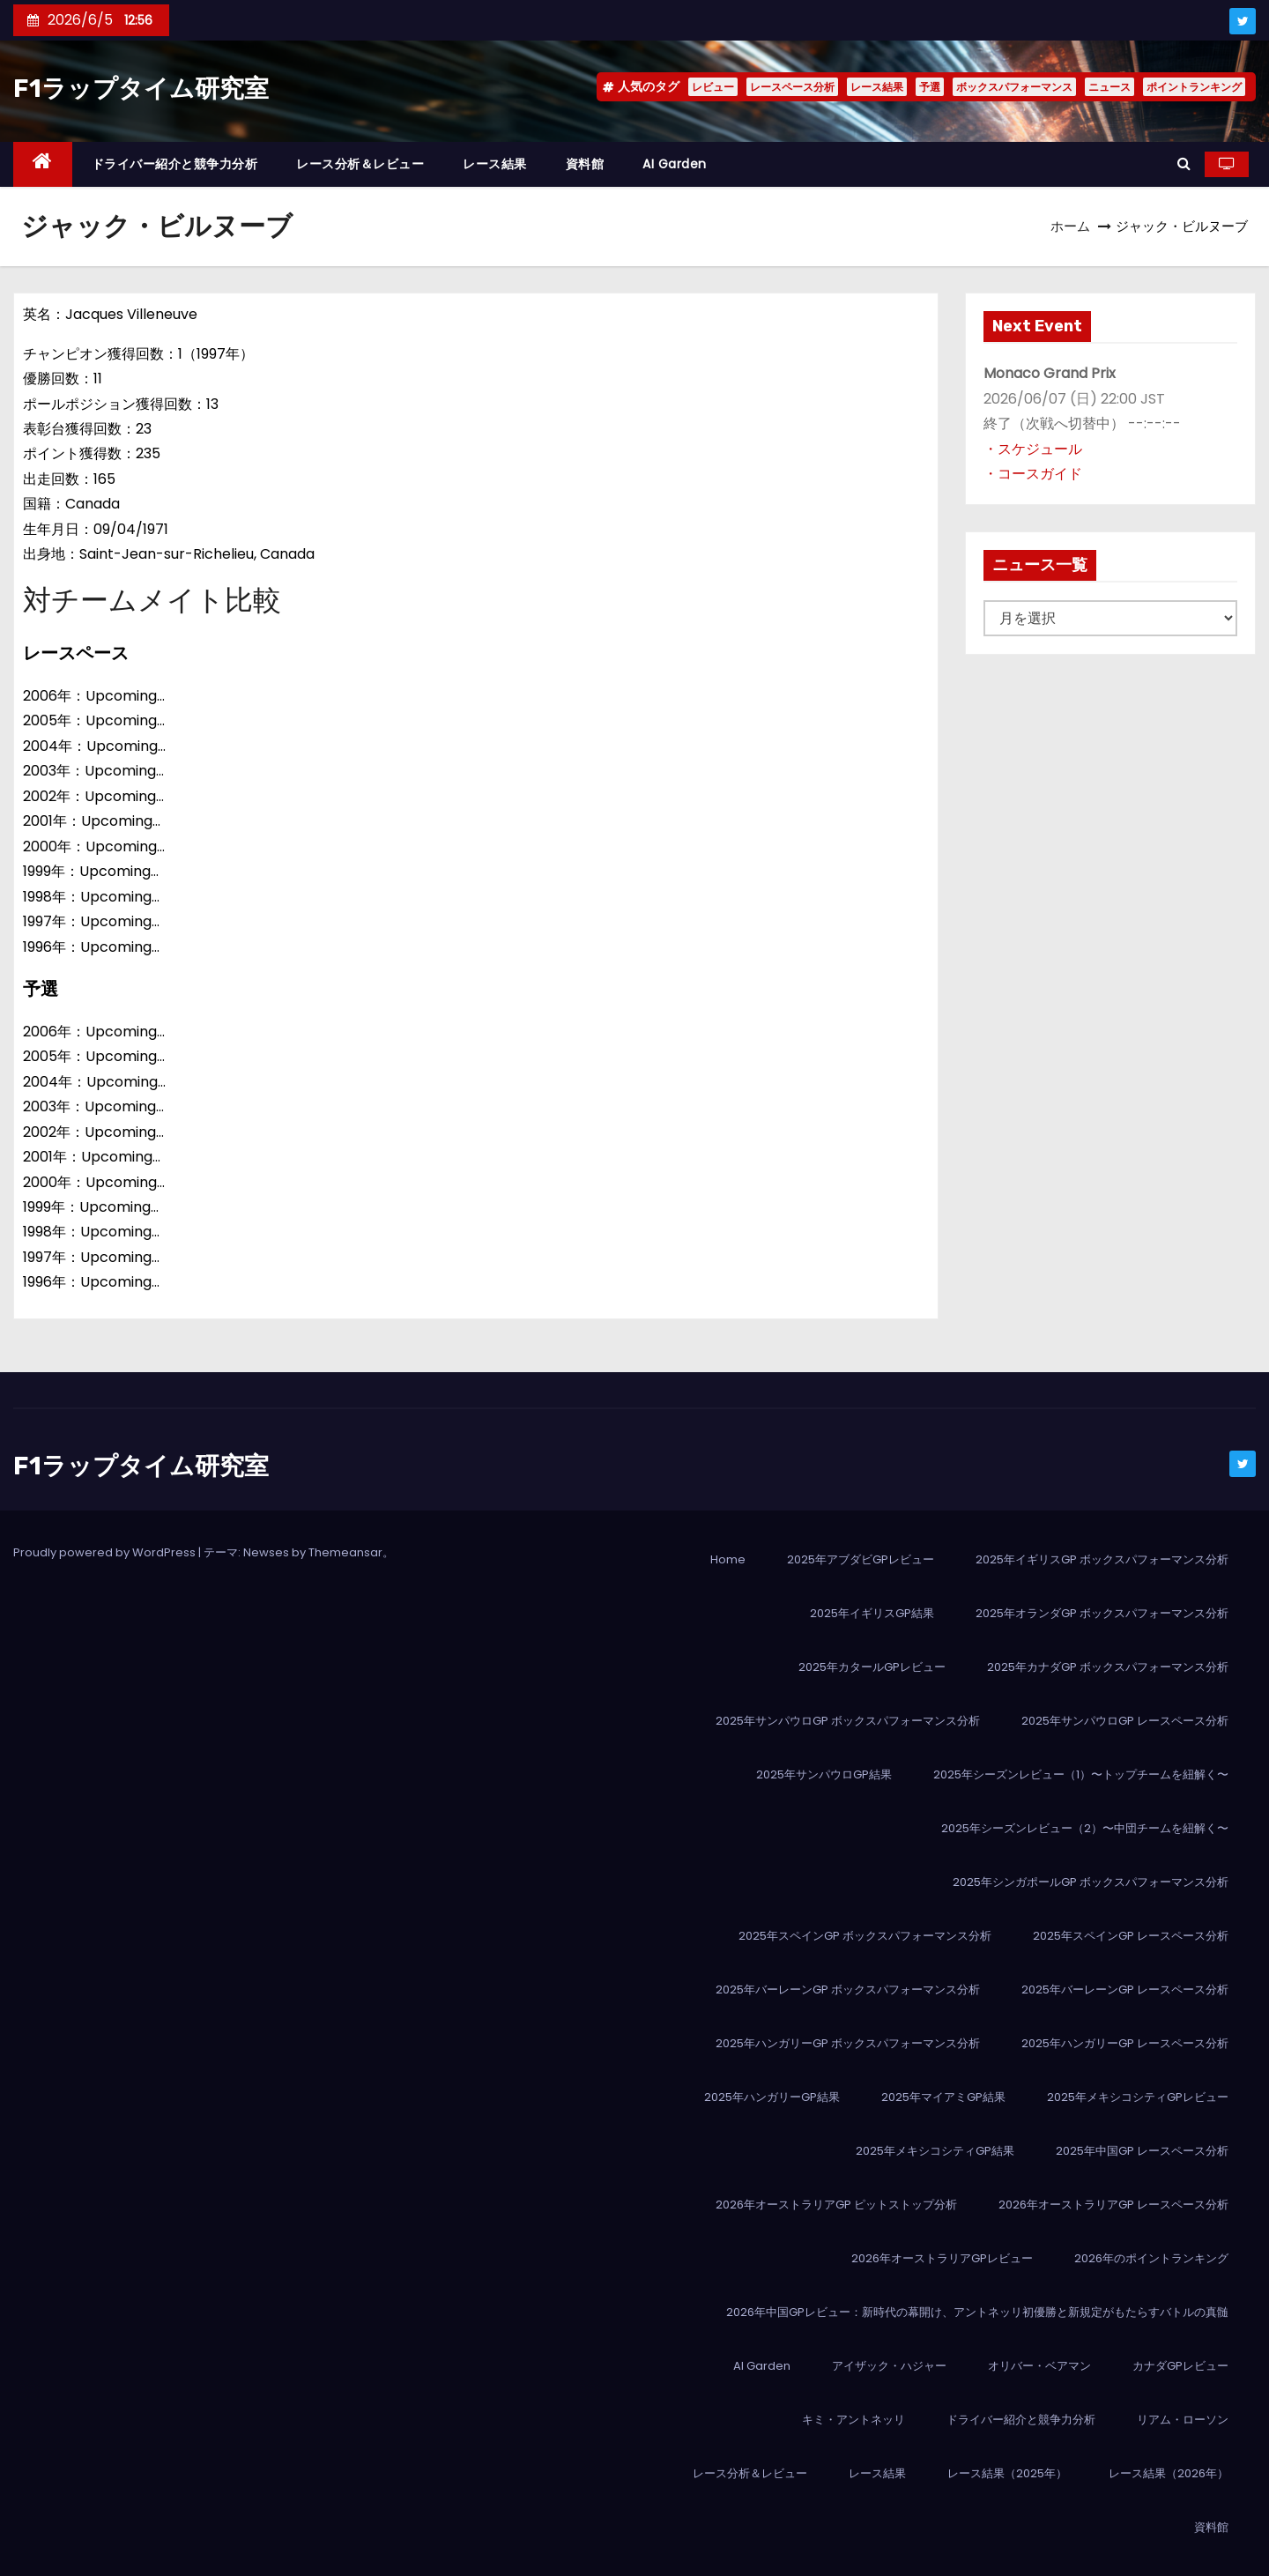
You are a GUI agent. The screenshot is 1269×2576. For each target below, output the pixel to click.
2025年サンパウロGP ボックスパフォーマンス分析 (848, 1720)
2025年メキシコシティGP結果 (935, 2150)
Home (728, 1559)
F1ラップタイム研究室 (141, 88)
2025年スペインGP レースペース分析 (1130, 1935)
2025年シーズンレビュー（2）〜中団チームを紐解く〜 (1084, 1828)
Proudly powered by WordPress (105, 1552)
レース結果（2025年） (1007, 2473)
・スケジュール (1032, 449)
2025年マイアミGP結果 (943, 2097)
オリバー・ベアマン (1039, 2365)
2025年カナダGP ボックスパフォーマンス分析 (1107, 1667)
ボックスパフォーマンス (1014, 86)
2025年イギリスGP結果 (872, 1613)
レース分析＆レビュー (360, 164)
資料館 (585, 164)
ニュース (1109, 86)
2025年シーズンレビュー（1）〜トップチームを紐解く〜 (1080, 1774)
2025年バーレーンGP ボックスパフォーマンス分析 (848, 1989)
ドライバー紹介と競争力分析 (175, 164)
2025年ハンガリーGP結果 (772, 2097)
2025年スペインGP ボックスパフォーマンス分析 (864, 1935)
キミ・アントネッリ (853, 2419)
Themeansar (345, 1552)
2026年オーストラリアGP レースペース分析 (1113, 2204)
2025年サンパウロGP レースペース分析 (1124, 1720)
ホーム (1070, 226)
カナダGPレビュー (1180, 2365)
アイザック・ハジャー (889, 2365)
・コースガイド (1032, 474)
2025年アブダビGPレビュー (860, 1559)
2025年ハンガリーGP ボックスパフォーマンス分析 (848, 2043)
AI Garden (674, 164)
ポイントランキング (1194, 86)
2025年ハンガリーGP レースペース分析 (1124, 2043)
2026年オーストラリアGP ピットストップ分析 (836, 2204)
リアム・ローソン (1182, 2419)
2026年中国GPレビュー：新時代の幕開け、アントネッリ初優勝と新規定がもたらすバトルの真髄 (977, 2312)
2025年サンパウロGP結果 (824, 1774)
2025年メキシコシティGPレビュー (1137, 2097)
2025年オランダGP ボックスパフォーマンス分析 (1102, 1613)
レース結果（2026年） (1168, 2473)
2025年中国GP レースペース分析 (1142, 2150)
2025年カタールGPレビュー (872, 1667)
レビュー (713, 86)
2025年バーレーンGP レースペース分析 (1124, 1989)
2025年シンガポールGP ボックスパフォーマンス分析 (1090, 1882)
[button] (1184, 163)
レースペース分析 (792, 86)
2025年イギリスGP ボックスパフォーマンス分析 (1102, 1559)
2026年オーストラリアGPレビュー (942, 2258)
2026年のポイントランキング (1151, 2258)
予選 (929, 86)
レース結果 (876, 86)
